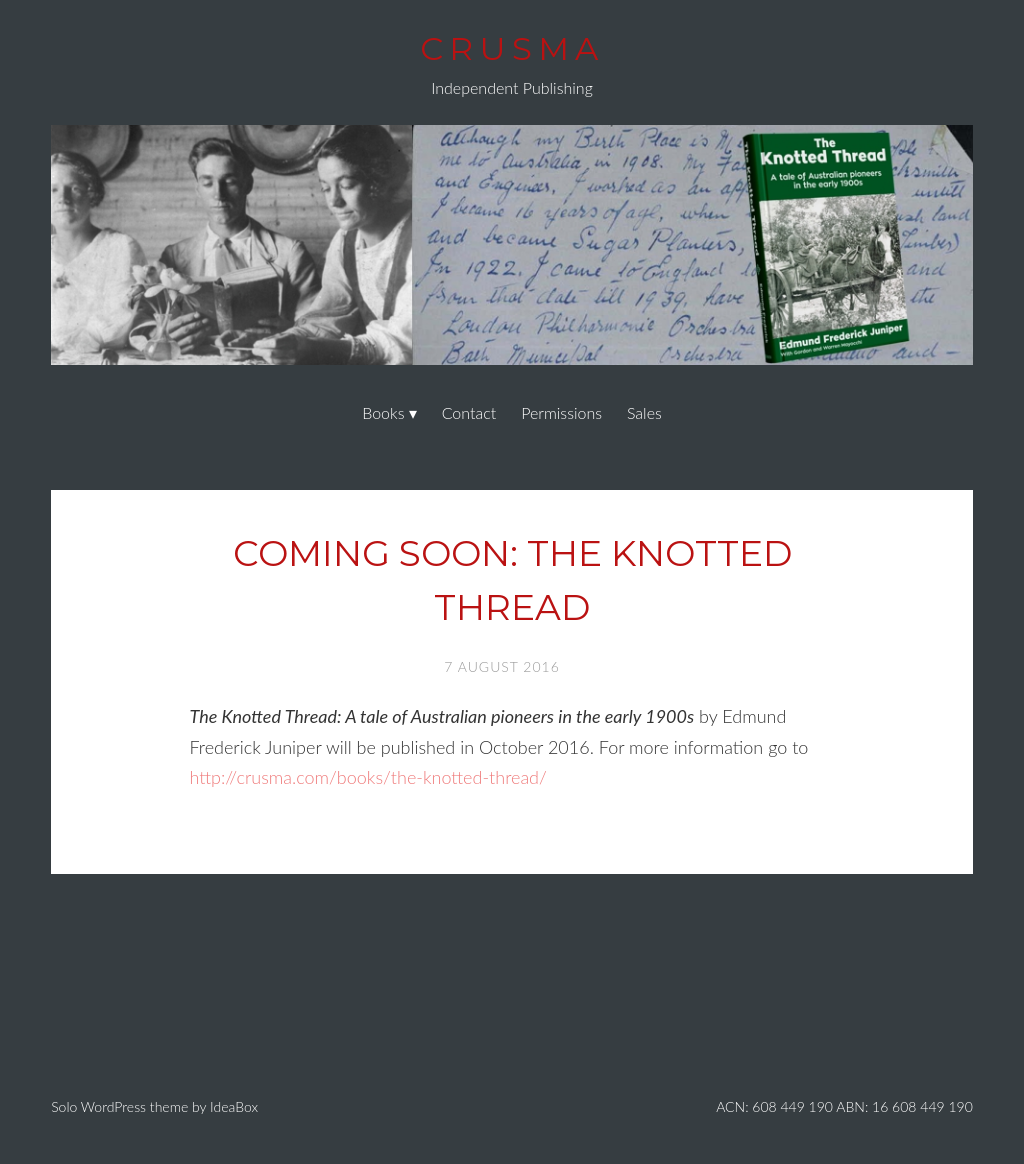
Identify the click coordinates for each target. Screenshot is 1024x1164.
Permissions (561, 412)
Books (383, 412)
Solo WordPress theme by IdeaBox (154, 1106)
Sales (644, 412)
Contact (469, 412)
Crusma (512, 48)
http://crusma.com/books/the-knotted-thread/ (367, 777)
